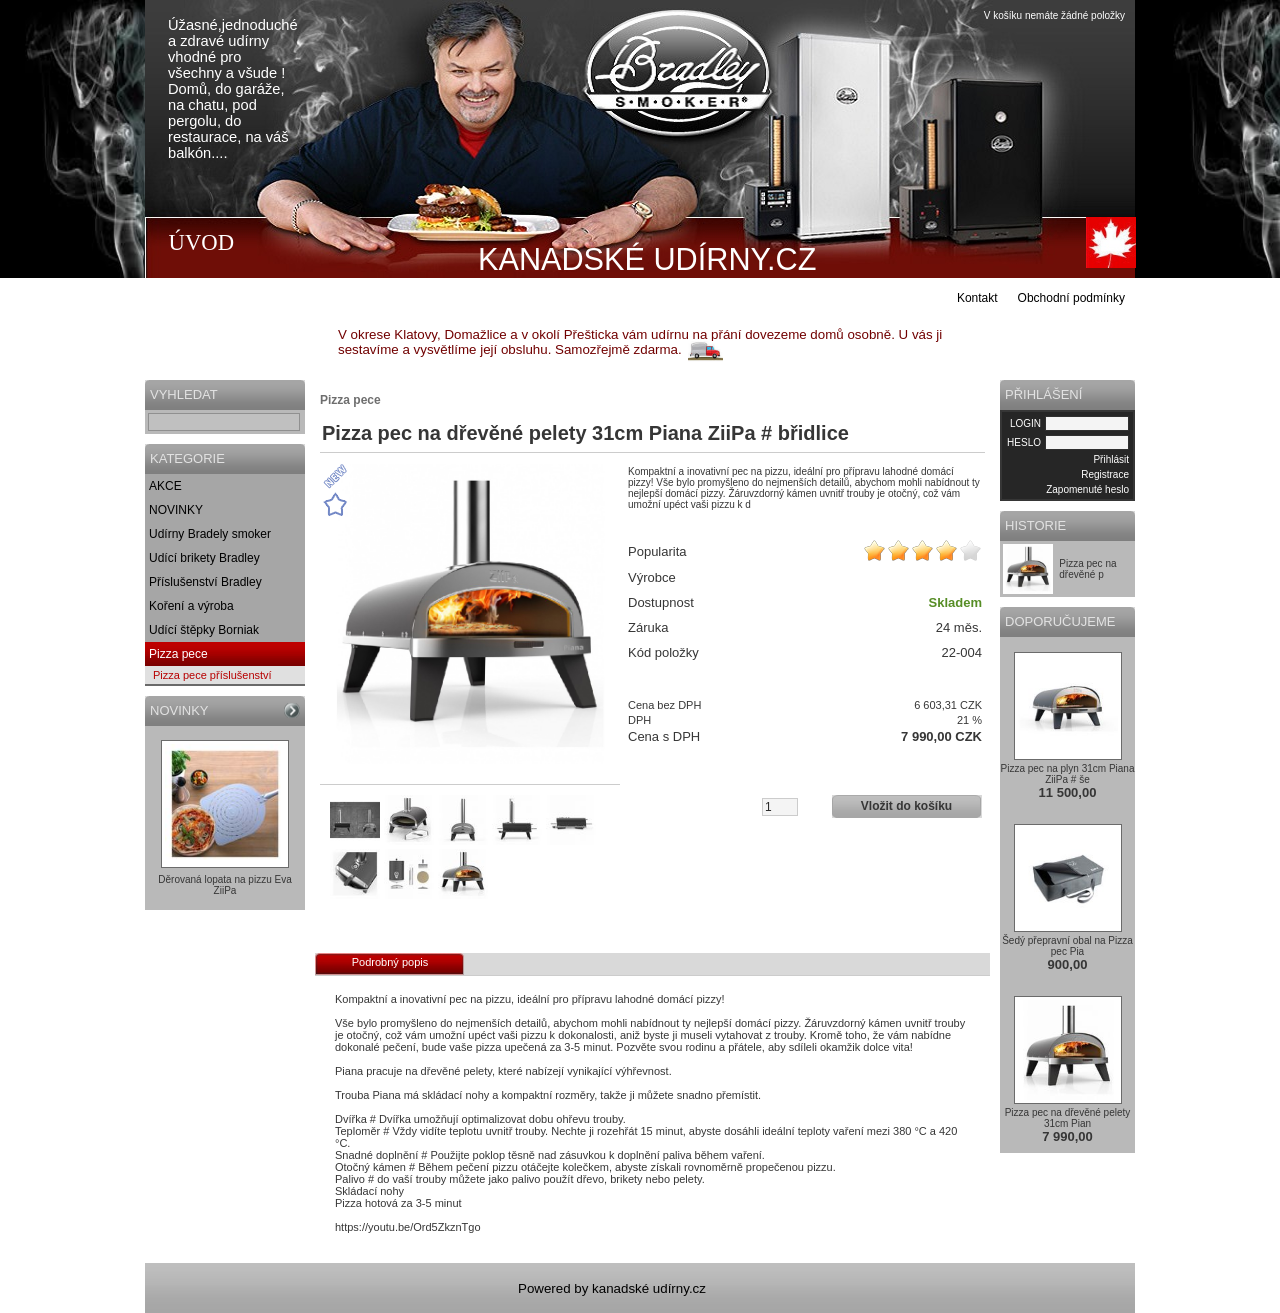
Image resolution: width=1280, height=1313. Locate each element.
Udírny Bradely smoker (210, 534)
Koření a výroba (191, 606)
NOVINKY (176, 510)
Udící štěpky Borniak (204, 630)
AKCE (165, 486)
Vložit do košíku (906, 806)
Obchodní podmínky (1071, 298)
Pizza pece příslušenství (212, 675)
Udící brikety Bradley (204, 558)
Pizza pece (178, 654)
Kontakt (977, 298)
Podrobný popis (390, 962)
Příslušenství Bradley (205, 582)
